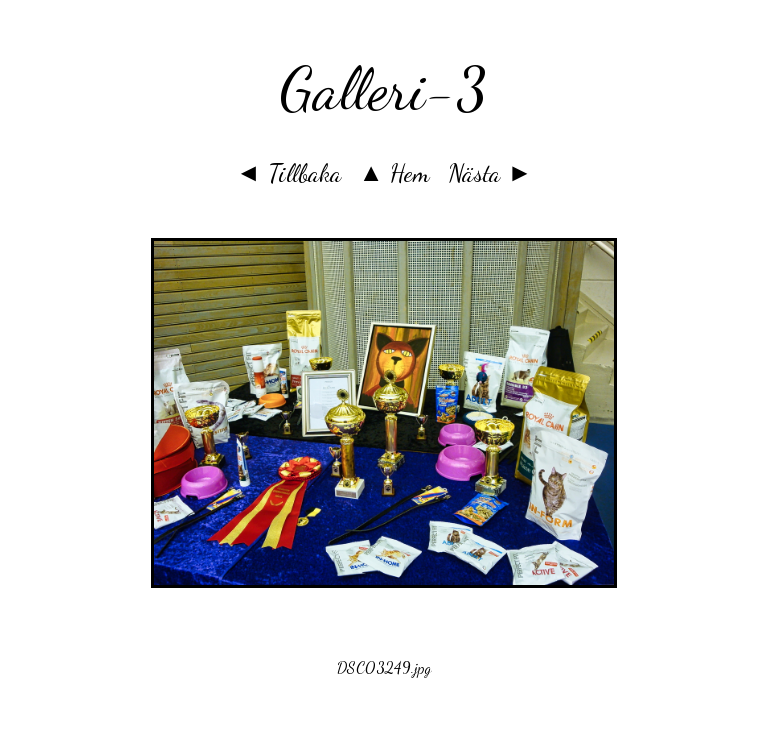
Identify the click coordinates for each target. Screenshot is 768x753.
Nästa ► (490, 173)
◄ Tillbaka (288, 173)
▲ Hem (395, 173)
